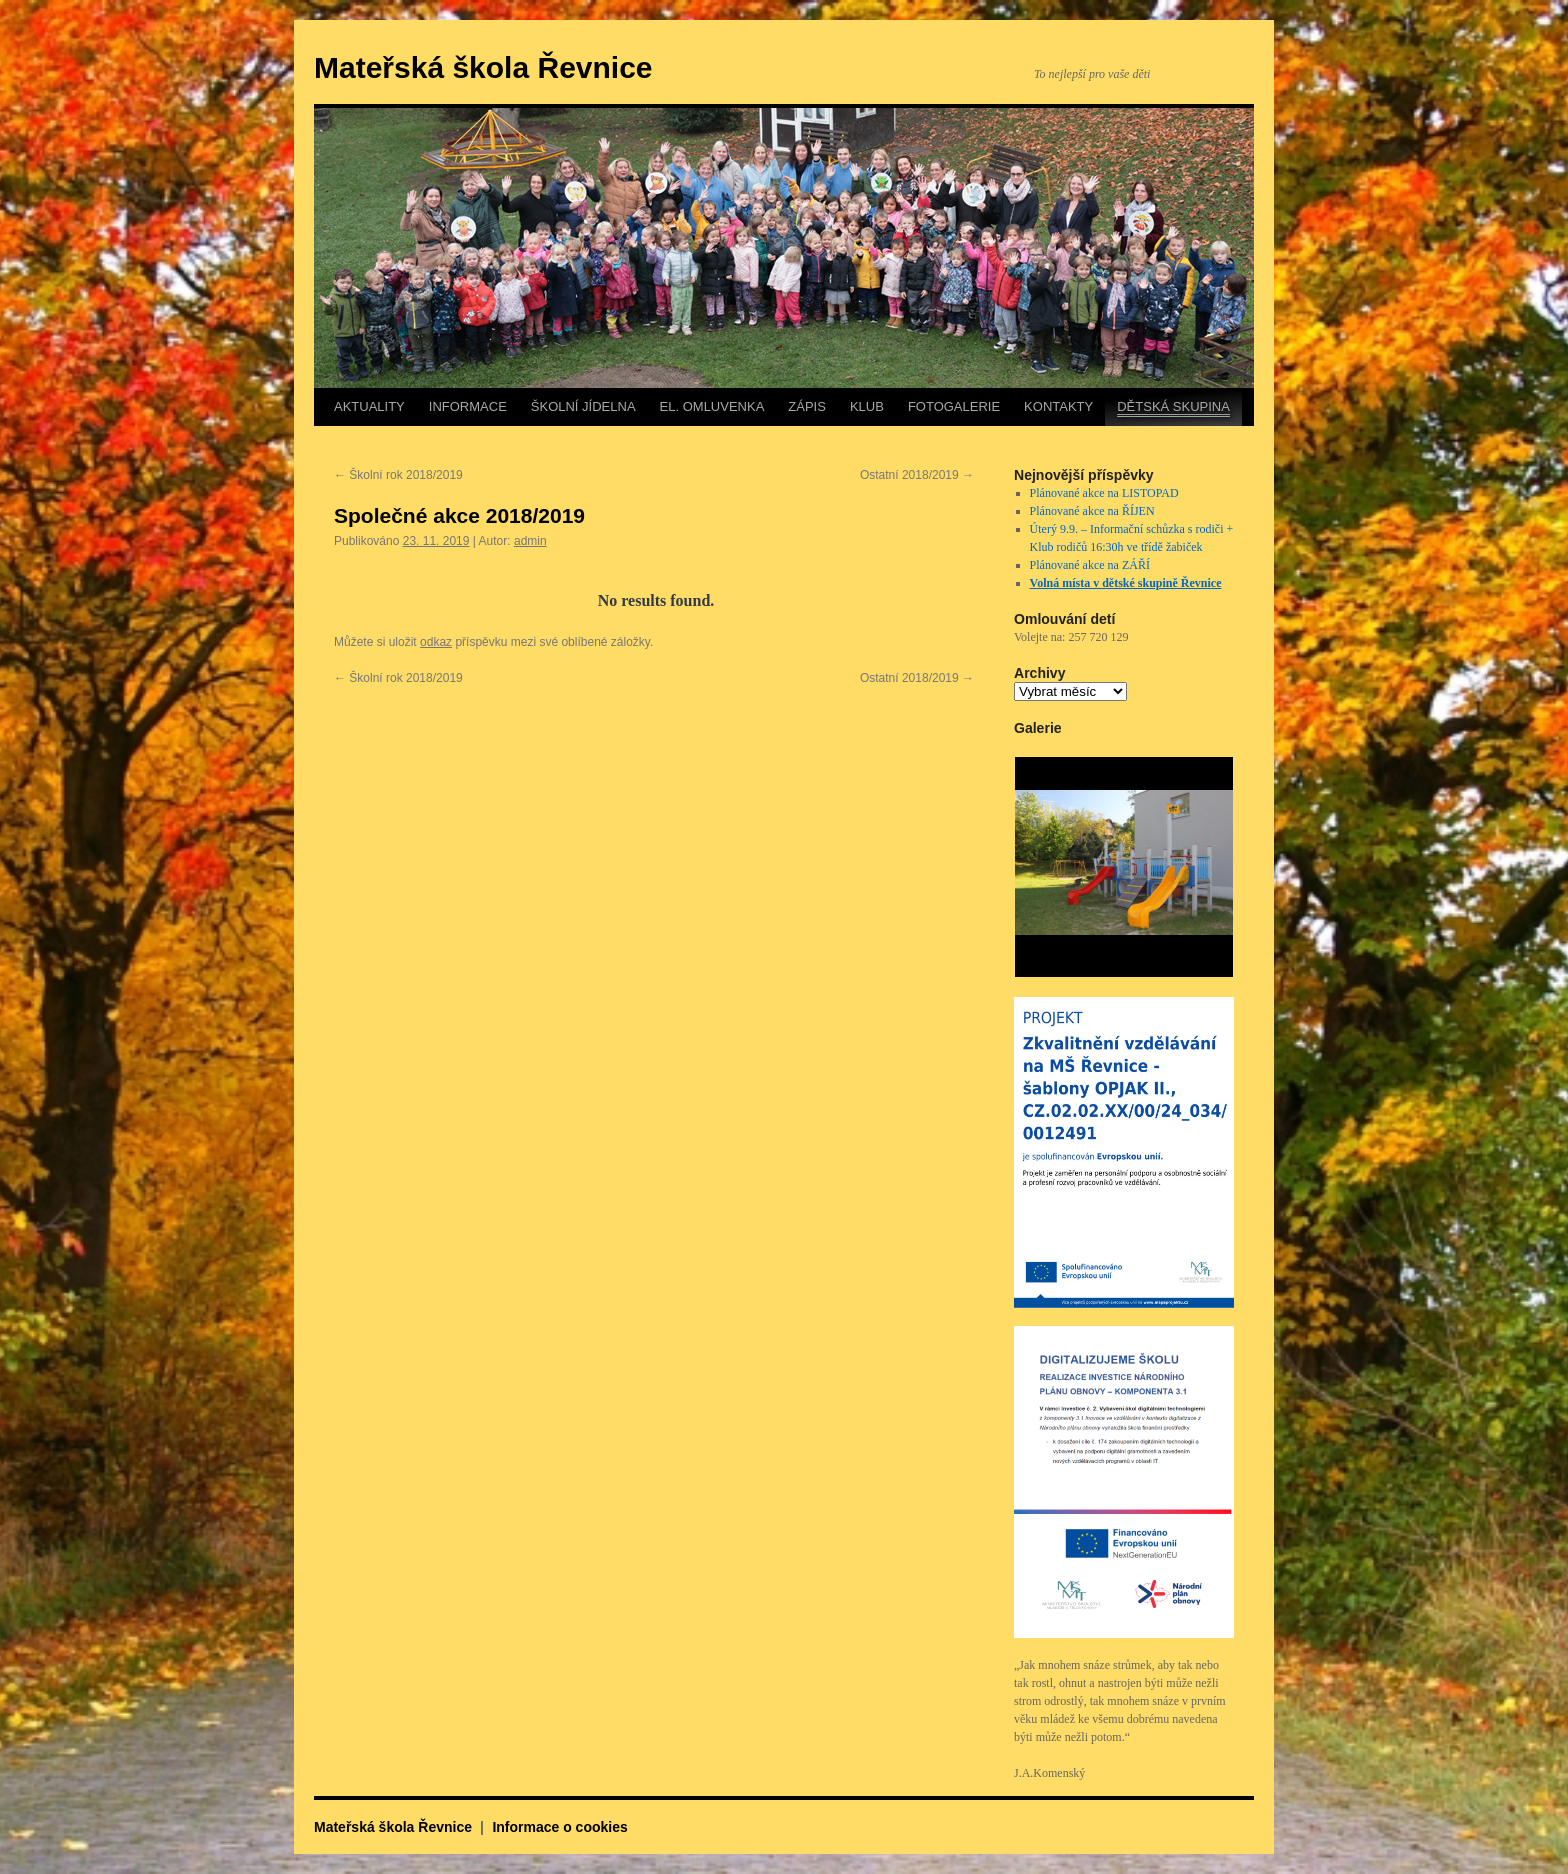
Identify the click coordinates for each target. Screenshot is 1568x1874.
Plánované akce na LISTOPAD (1104, 493)
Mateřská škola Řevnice (483, 67)
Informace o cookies (559, 1827)
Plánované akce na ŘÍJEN (1092, 511)
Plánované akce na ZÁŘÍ (1090, 565)
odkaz (436, 642)
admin (530, 541)
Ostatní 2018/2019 (917, 475)
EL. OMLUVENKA (712, 406)
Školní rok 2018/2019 (398, 475)
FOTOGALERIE (954, 406)
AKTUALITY (369, 406)
